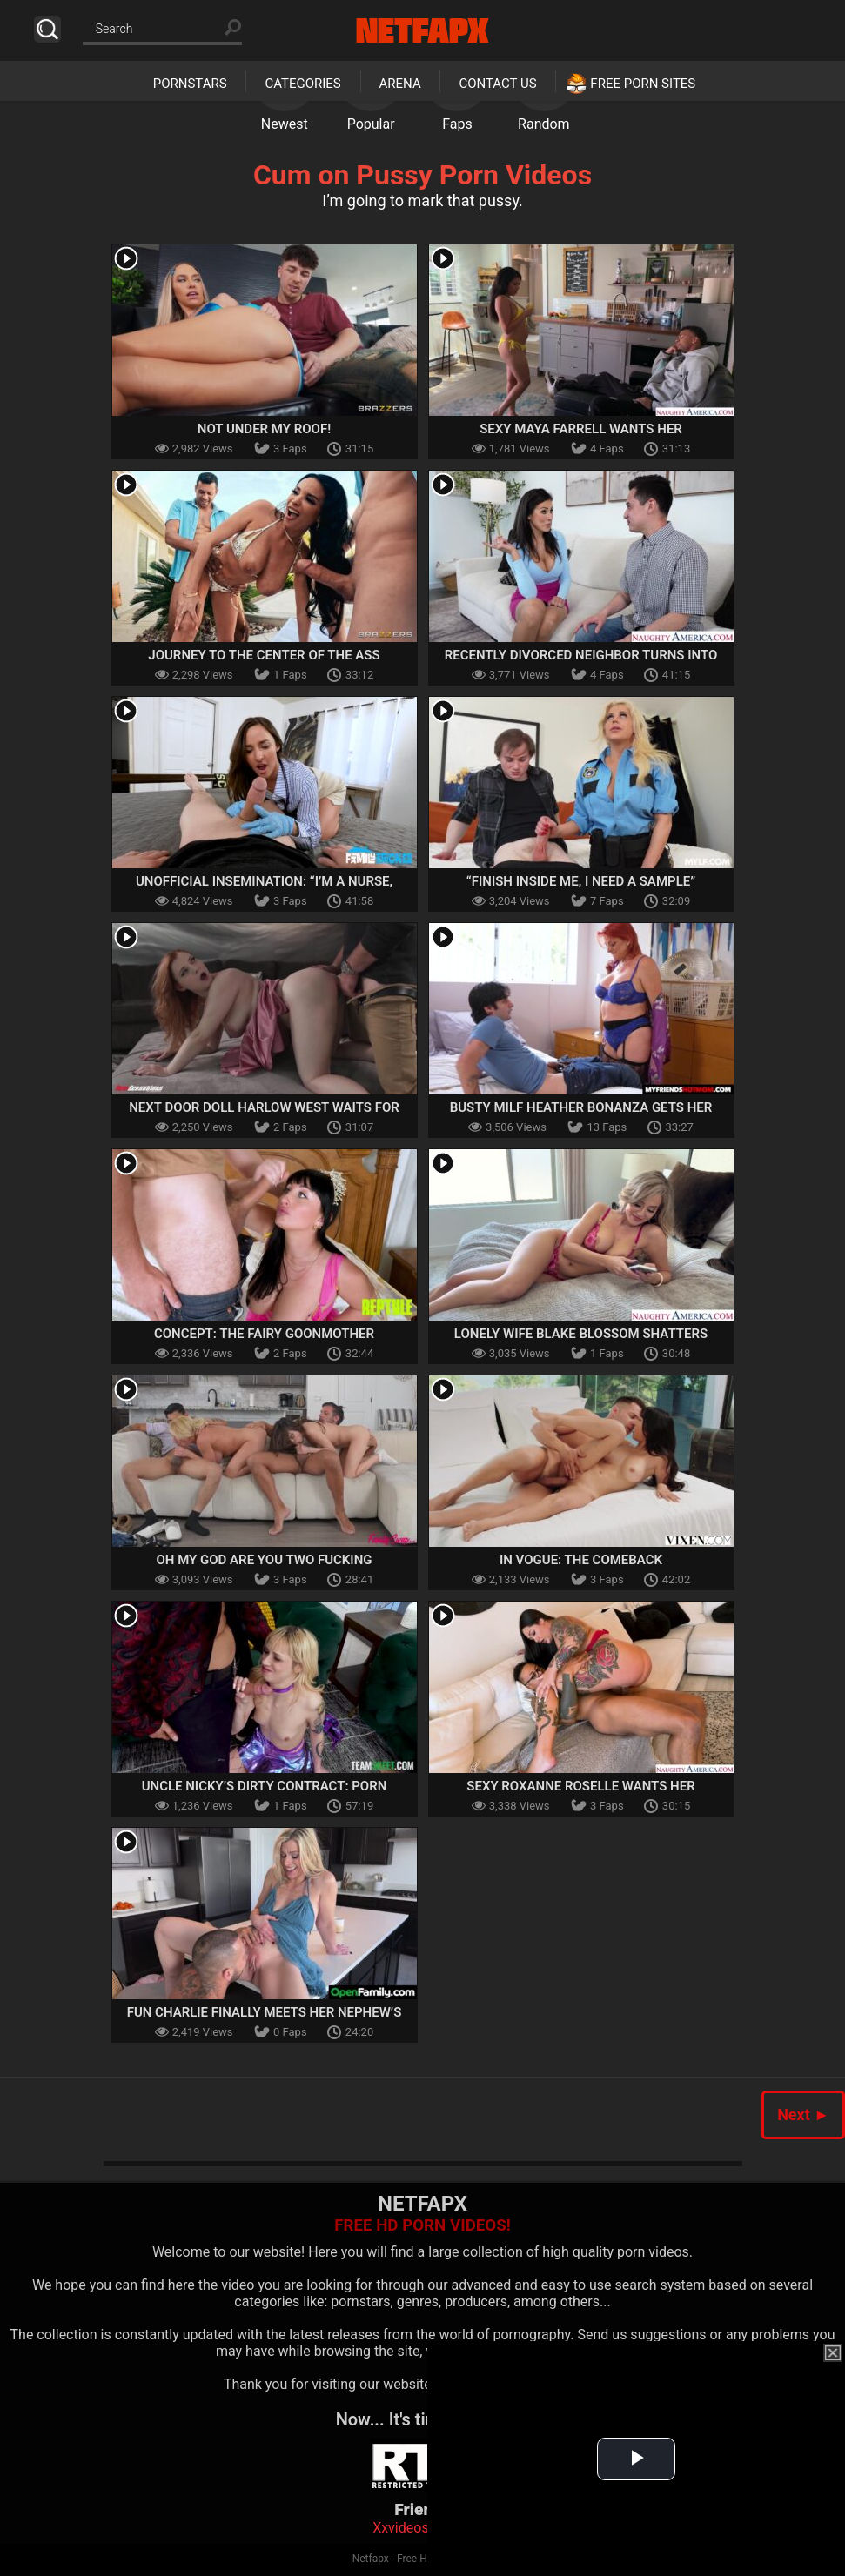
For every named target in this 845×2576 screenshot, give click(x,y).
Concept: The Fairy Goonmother (264, 1334)
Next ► (803, 2114)
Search (47, 29)
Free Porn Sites (642, 83)
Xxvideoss (404, 2527)
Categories (302, 83)
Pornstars (190, 83)
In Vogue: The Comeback (581, 1560)
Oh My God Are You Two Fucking (264, 1560)
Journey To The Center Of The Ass (263, 655)
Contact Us (497, 83)
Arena (400, 83)
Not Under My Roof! (264, 429)
